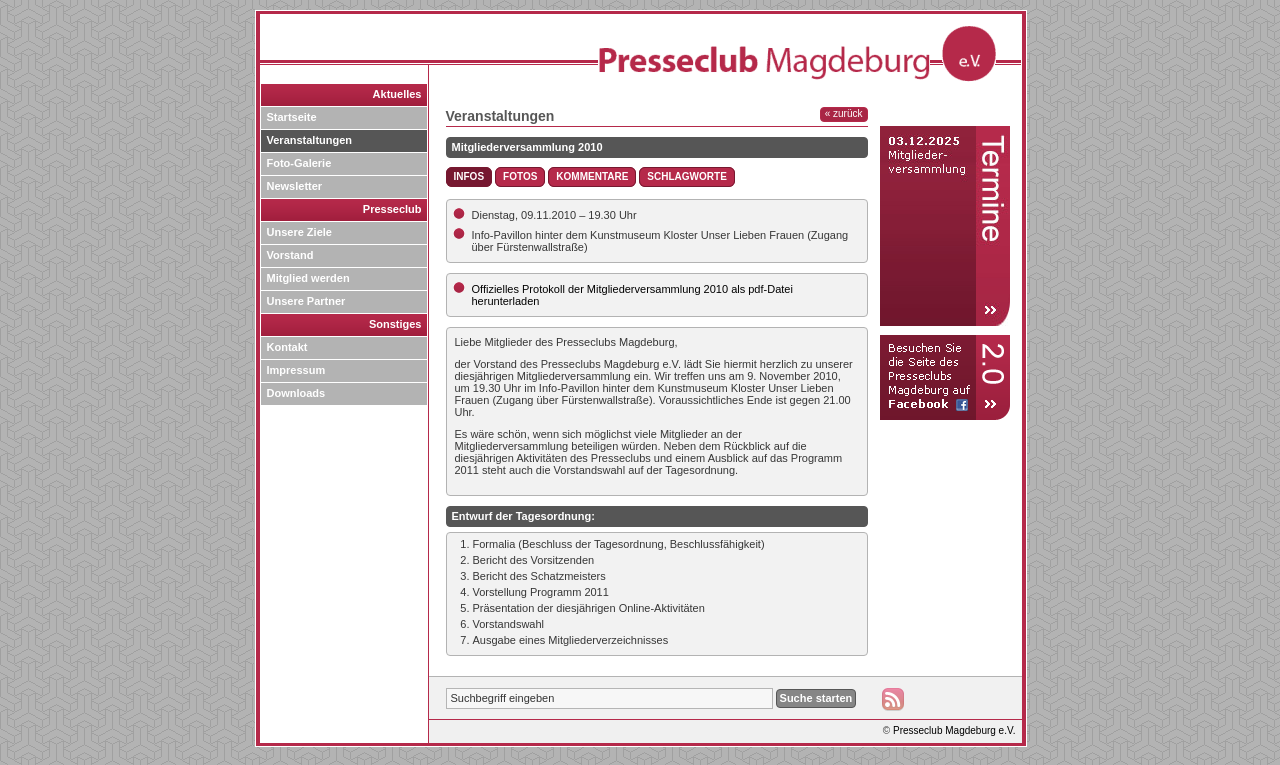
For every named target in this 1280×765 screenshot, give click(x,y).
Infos (469, 176)
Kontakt (287, 347)
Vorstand (290, 255)
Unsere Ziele (299, 232)
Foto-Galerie (299, 163)
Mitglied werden (308, 278)
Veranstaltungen (310, 140)
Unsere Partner (306, 301)
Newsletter (295, 186)
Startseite (292, 117)
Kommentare (592, 176)
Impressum (296, 370)
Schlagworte (686, 176)
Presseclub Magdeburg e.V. (954, 730)
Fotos (520, 176)
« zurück (844, 113)
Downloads (296, 393)
